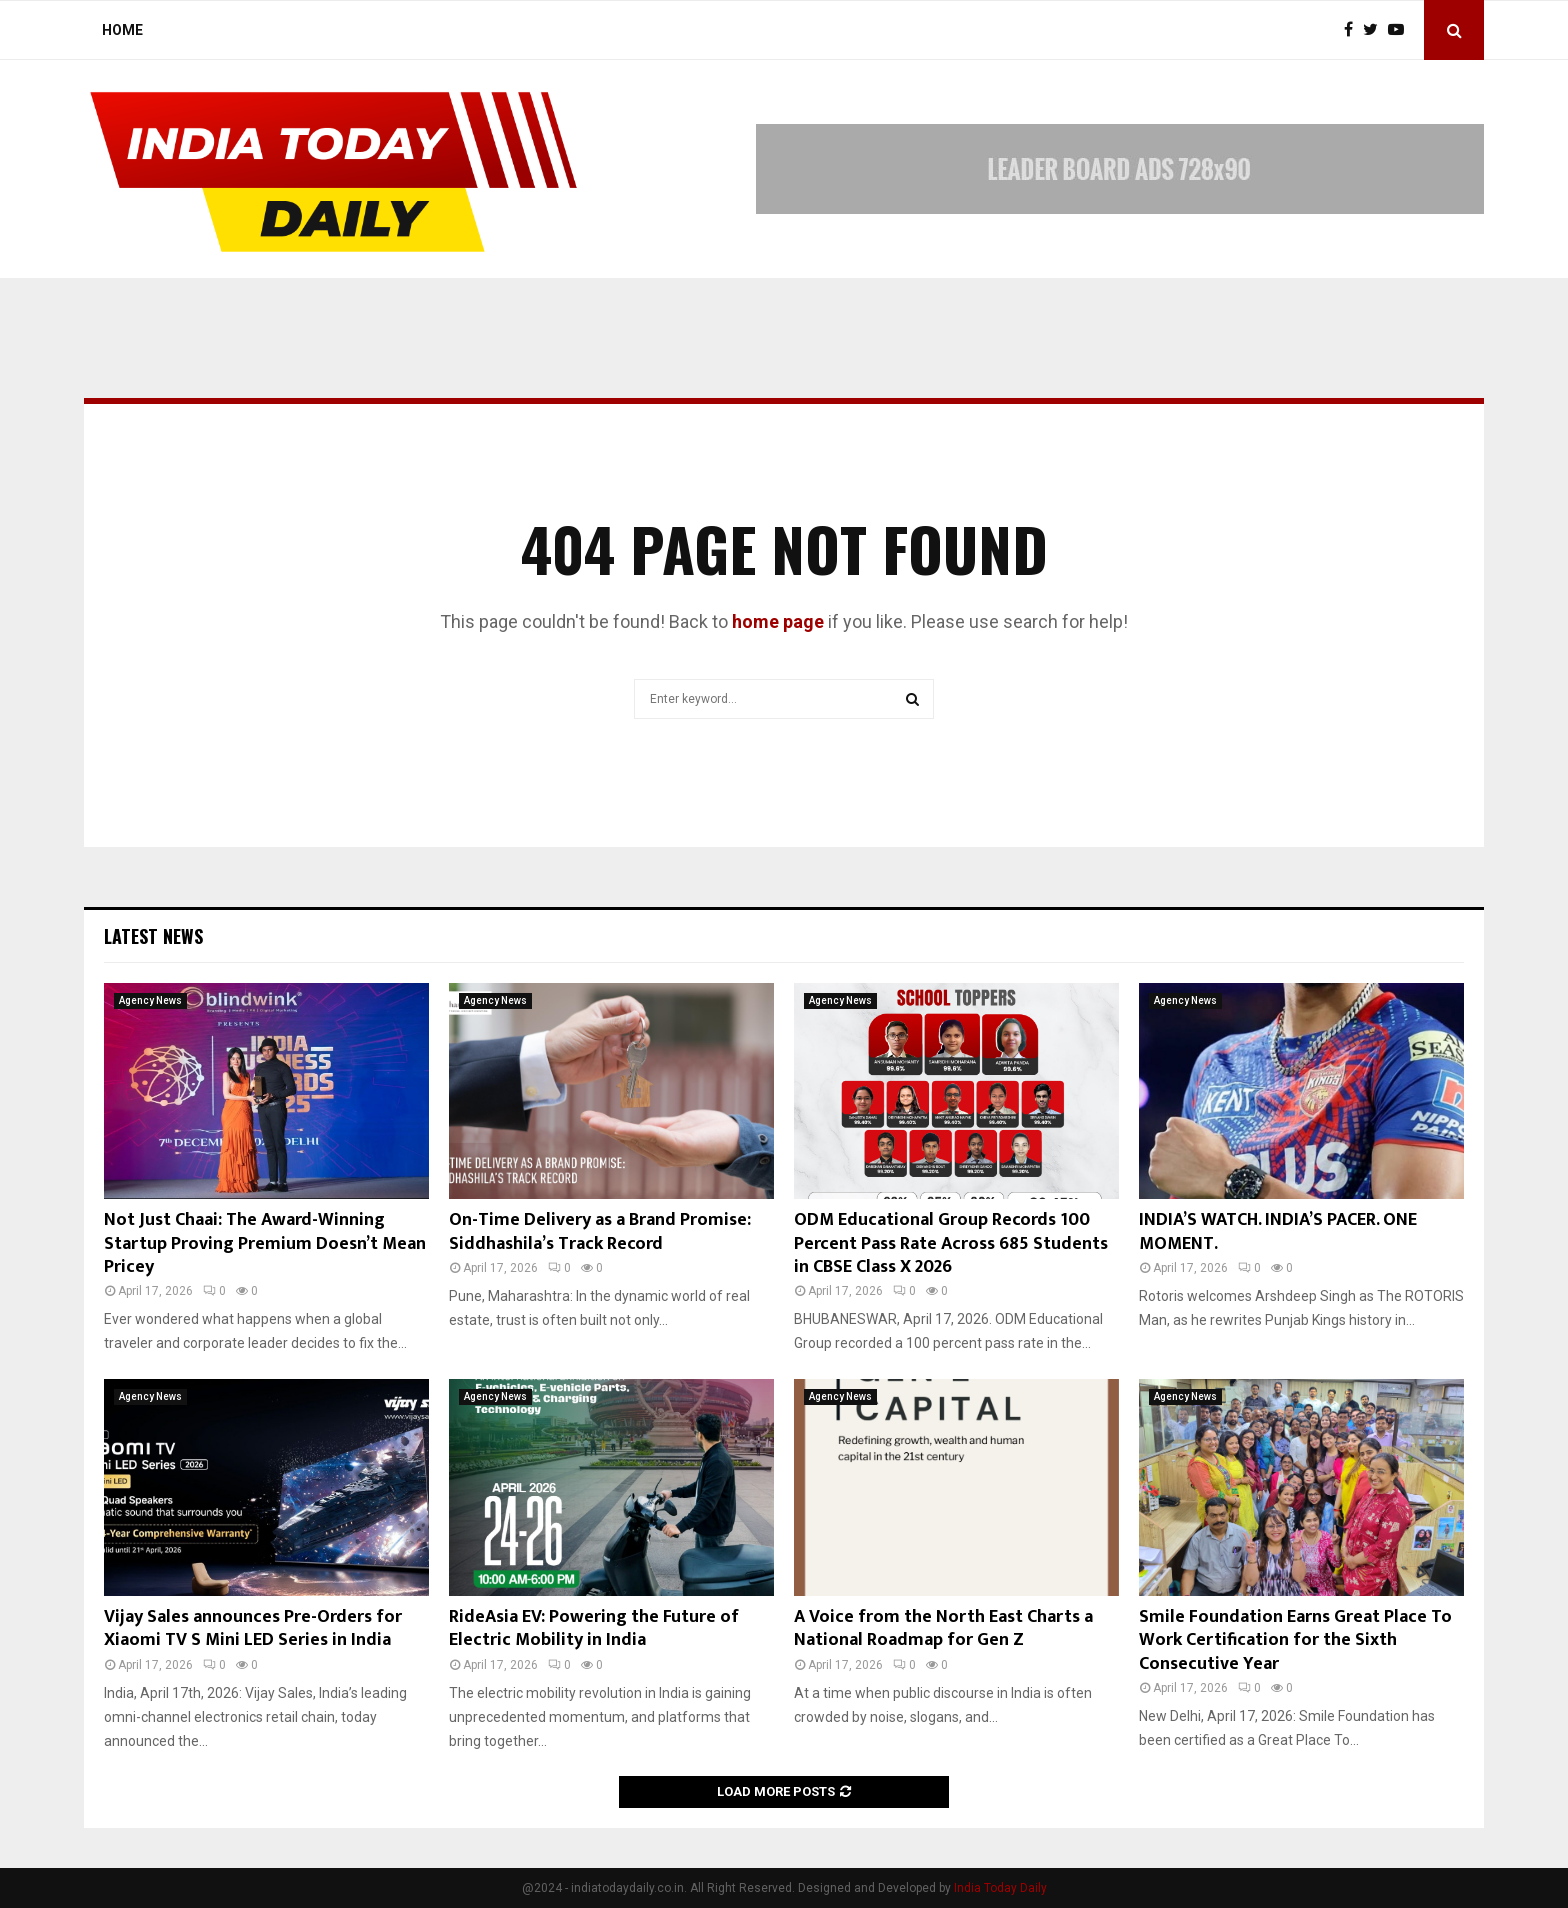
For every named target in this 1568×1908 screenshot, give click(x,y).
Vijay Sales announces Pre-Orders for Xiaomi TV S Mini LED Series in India (253, 1628)
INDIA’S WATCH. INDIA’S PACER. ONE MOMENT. (1278, 1231)
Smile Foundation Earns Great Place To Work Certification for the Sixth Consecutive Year (1295, 1640)
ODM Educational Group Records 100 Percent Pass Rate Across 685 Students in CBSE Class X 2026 (951, 1243)
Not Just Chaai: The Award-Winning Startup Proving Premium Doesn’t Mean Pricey (265, 1243)
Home (122, 30)
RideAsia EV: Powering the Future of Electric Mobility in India (594, 1628)
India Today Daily (1000, 1888)
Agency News (150, 1000)
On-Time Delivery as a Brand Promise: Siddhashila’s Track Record (600, 1231)
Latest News (153, 936)
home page (778, 621)
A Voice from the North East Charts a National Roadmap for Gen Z (943, 1628)
